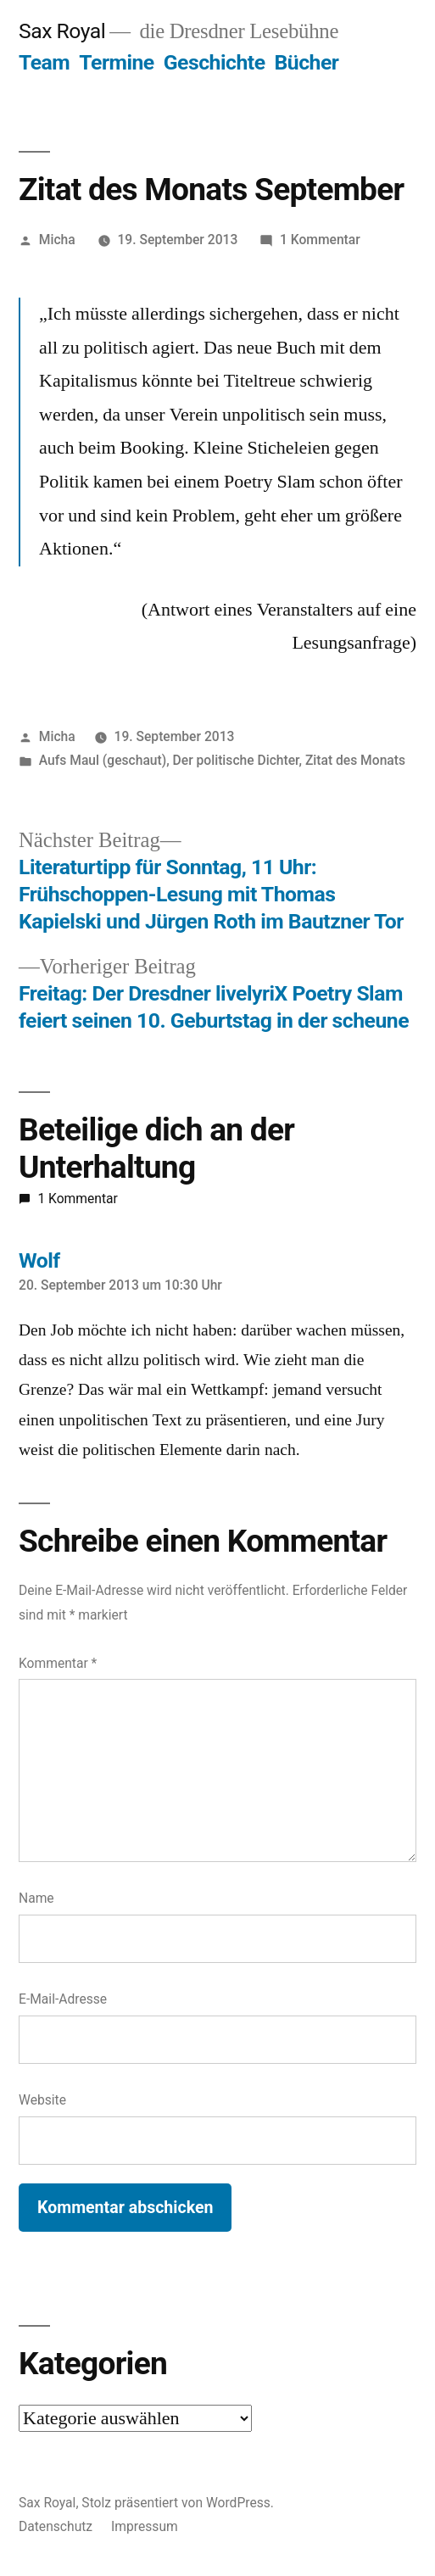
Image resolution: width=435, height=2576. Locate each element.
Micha (57, 239)
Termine (116, 62)
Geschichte (214, 62)
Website (42, 2100)
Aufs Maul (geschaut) (102, 760)
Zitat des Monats (355, 760)
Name (36, 1898)
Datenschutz (55, 2526)
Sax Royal (62, 31)
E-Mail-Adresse (63, 1999)
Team (44, 62)
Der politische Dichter (236, 760)
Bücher (307, 62)
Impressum (144, 2526)
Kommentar (58, 1663)
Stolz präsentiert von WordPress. (177, 2503)
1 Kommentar (320, 239)
